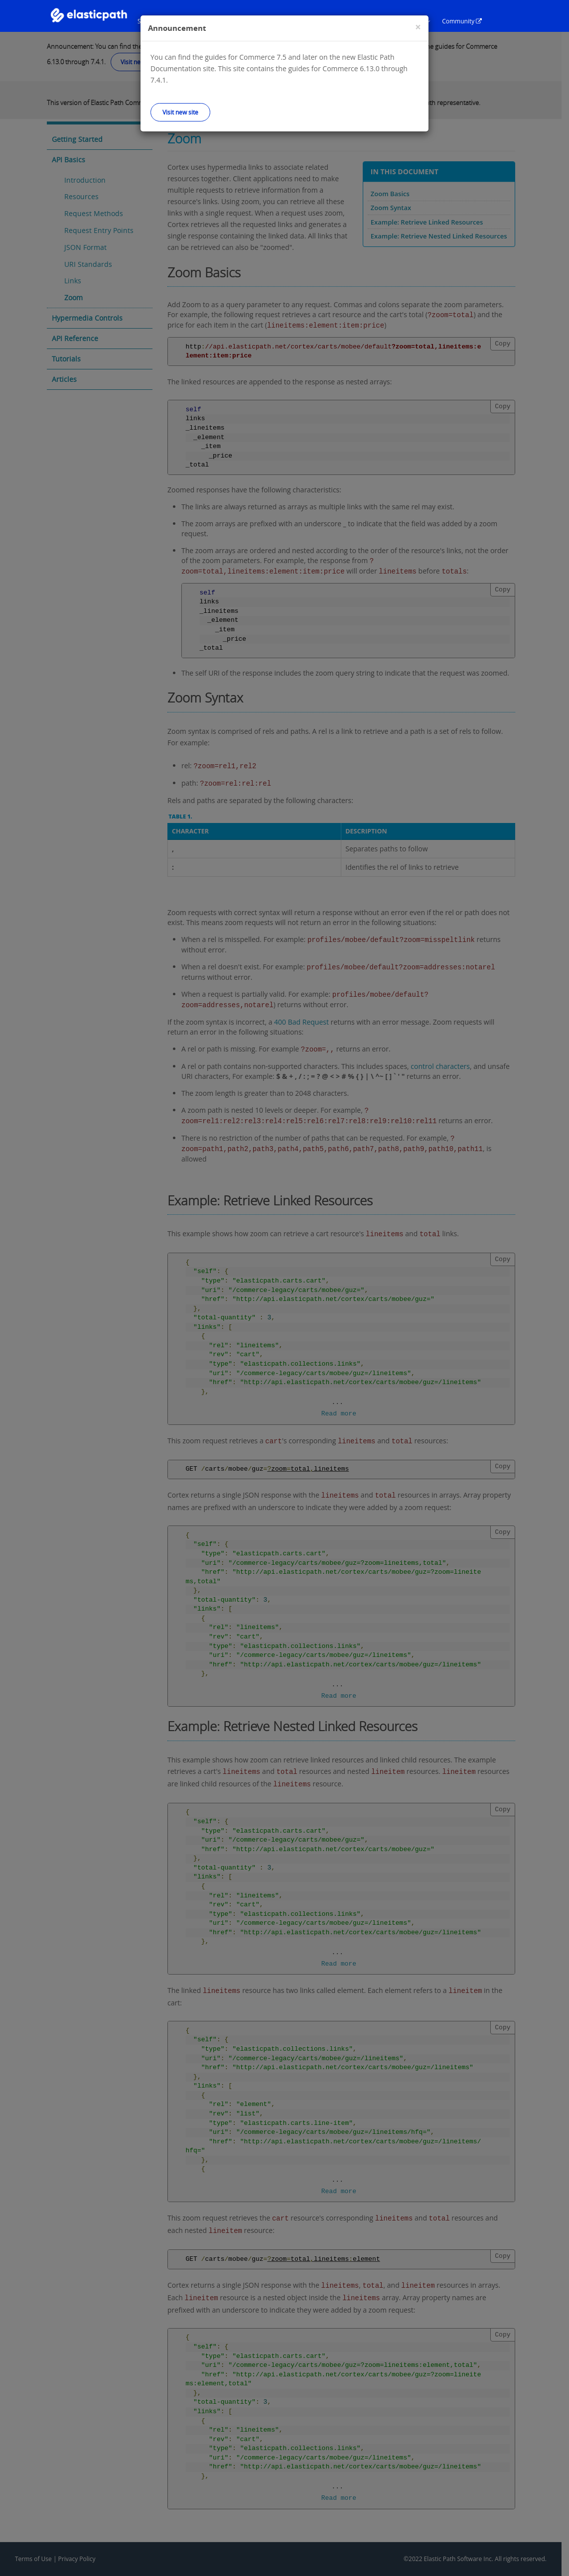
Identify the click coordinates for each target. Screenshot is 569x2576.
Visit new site (180, 112)
